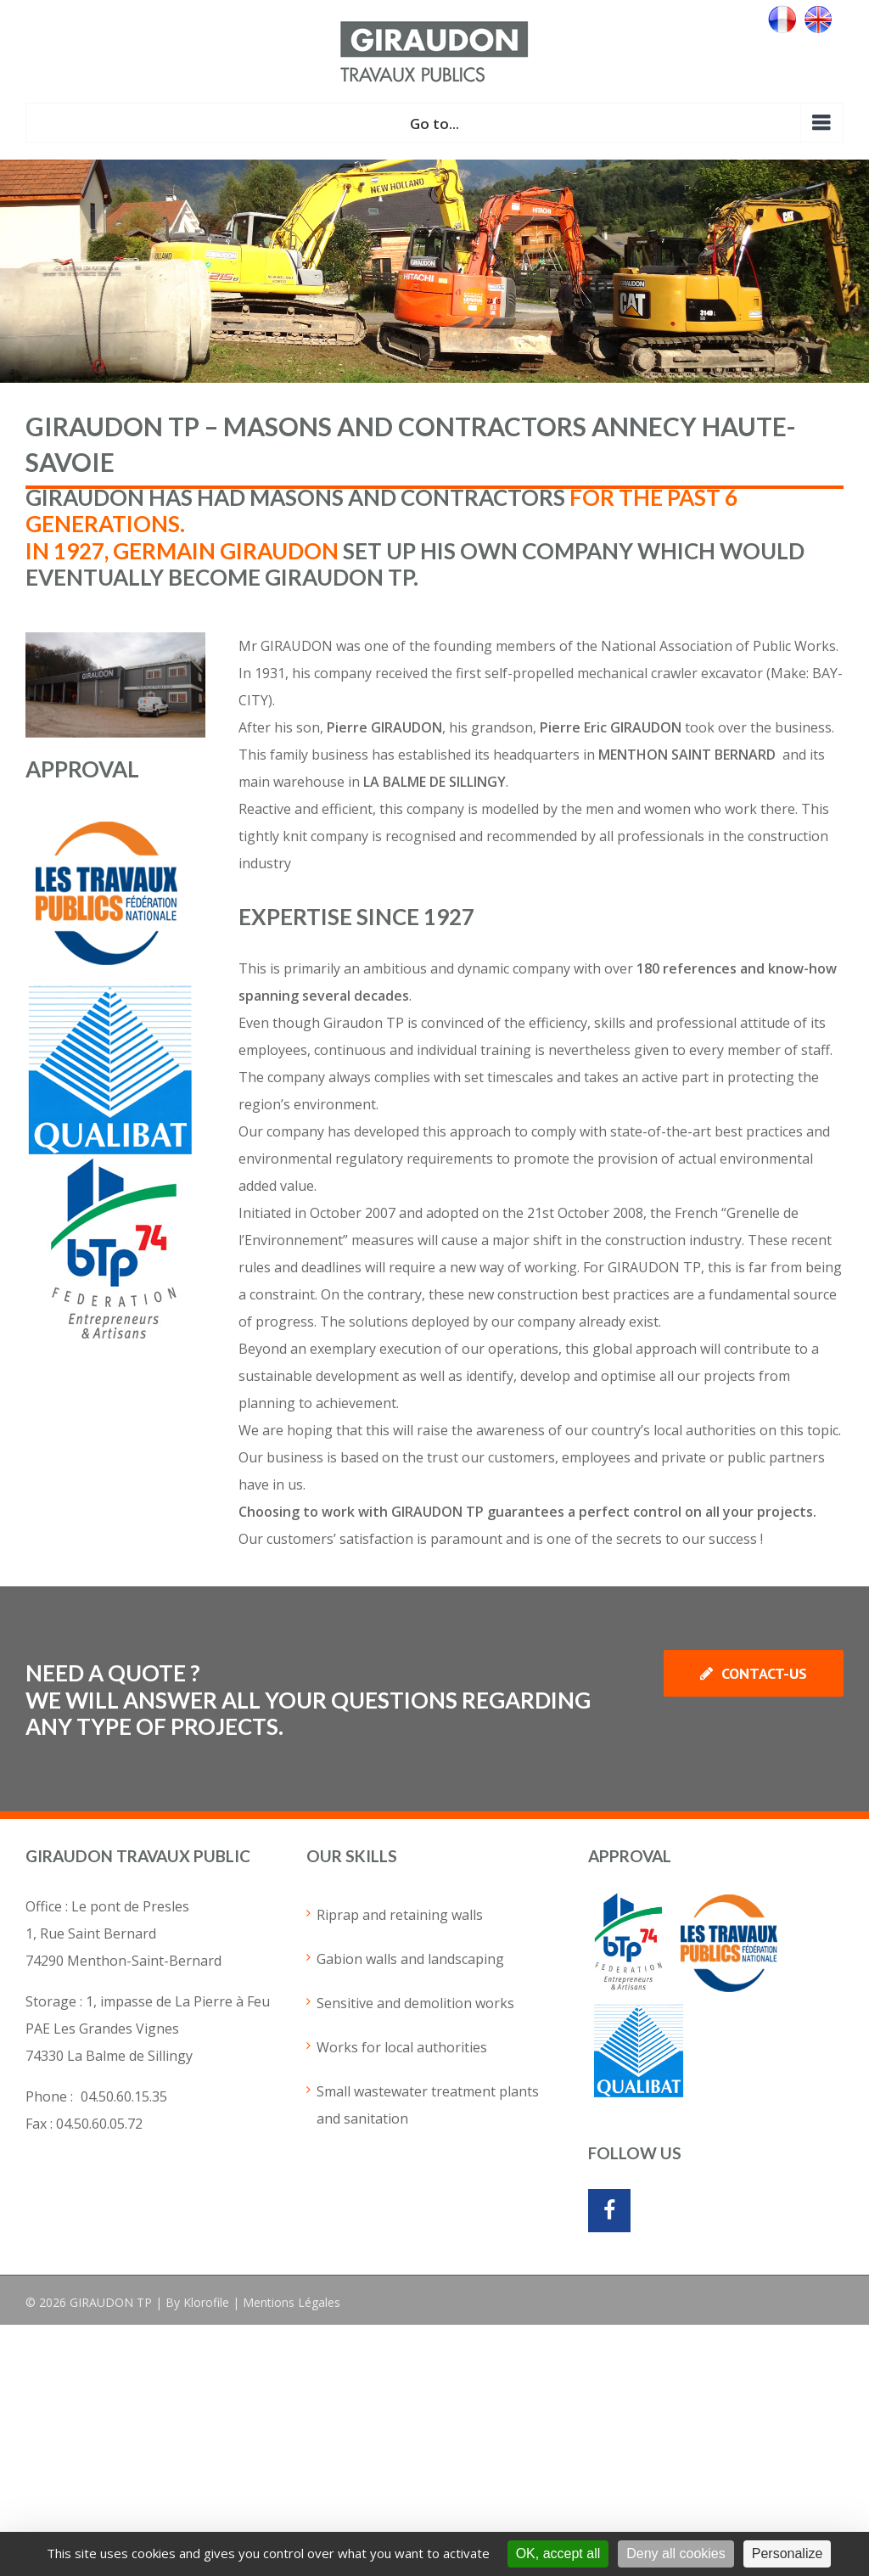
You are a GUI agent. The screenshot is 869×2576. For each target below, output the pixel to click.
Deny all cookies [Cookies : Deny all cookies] (676, 2553)
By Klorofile (197, 2302)
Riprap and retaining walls (400, 1914)
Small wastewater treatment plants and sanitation (428, 2105)
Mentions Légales (291, 2302)
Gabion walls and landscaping (410, 1959)
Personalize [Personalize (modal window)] (787, 2553)
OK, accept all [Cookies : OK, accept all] (558, 2553)
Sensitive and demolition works (415, 2003)
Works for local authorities (402, 2047)
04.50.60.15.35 (124, 2096)
